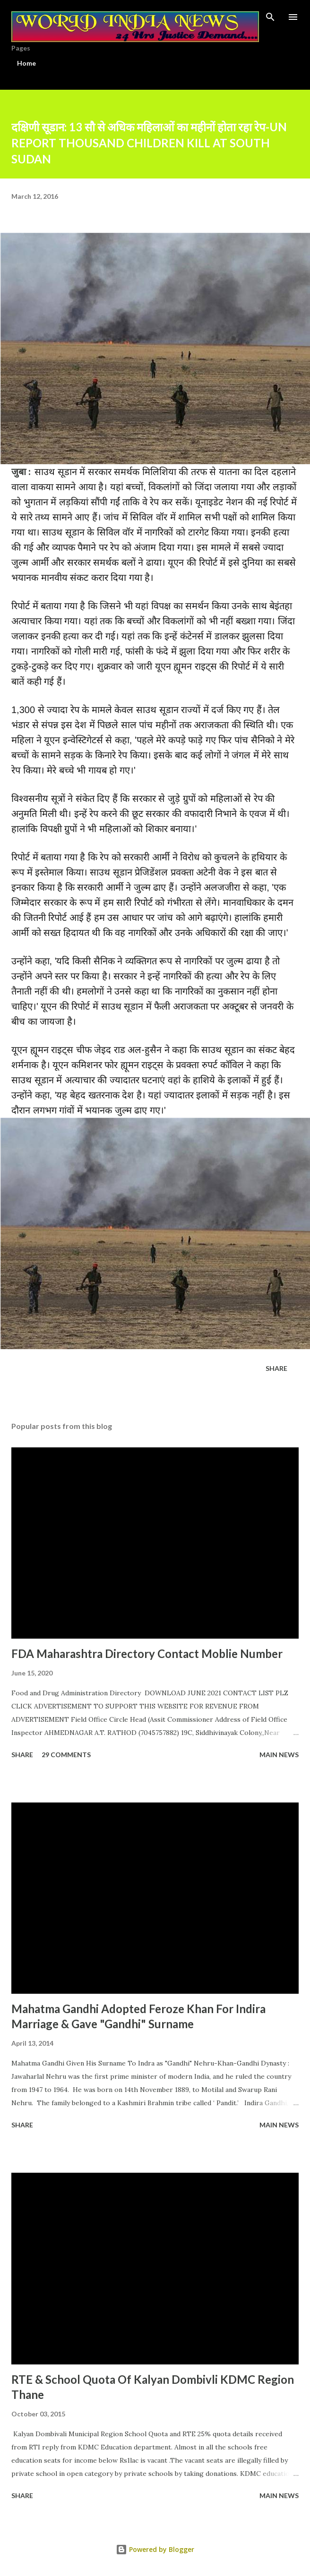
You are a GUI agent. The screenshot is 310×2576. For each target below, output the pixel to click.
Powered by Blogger (155, 2549)
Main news (279, 1755)
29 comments (66, 1755)
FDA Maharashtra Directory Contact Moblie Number (147, 1653)
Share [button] (276, 1368)
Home (26, 63)
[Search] (270, 17)
